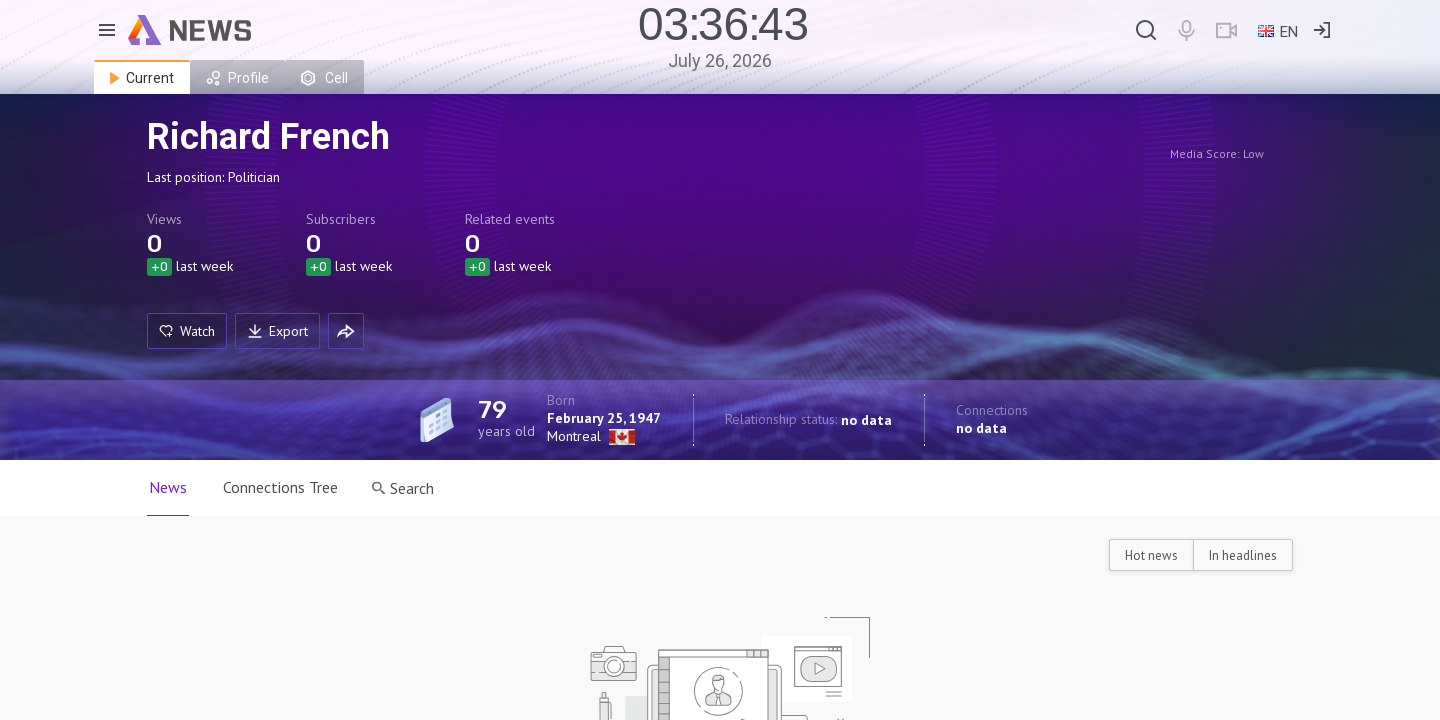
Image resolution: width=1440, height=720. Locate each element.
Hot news (1151, 555)
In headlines (1243, 555)
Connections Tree (280, 487)
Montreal (574, 436)
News (168, 487)
